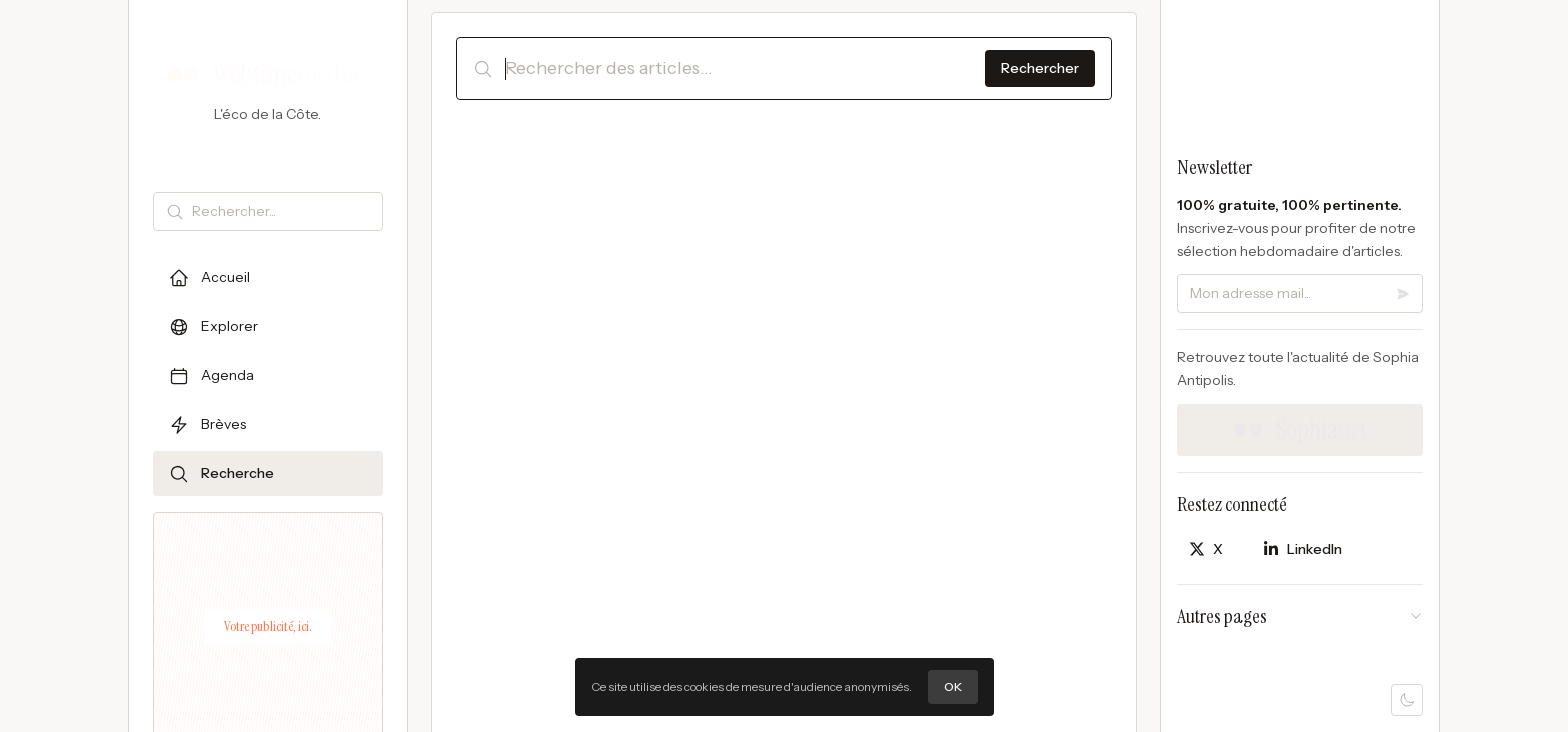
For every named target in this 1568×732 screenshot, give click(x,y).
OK (953, 686)
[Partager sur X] (1206, 549)
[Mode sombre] (1407, 700)
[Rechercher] (283, 211)
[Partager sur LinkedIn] (1302, 549)
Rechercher (1040, 68)
